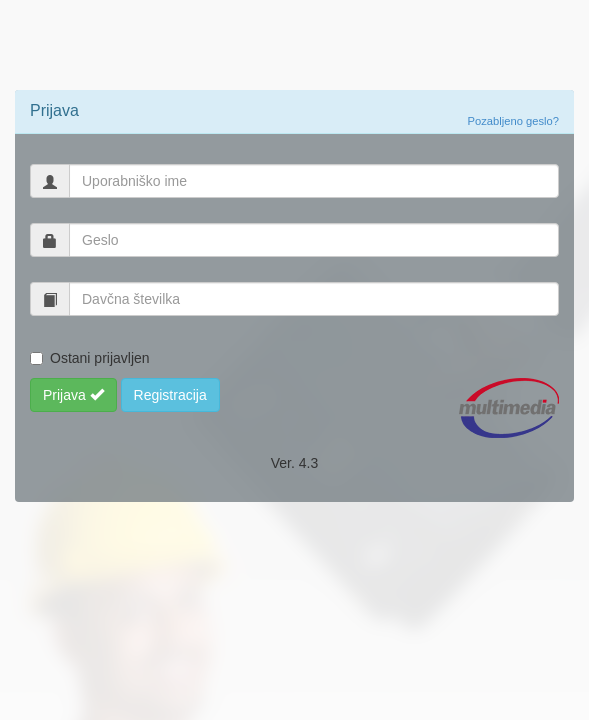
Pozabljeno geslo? (513, 121)
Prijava (73, 395)
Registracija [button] (170, 395)
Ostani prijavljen (100, 358)
